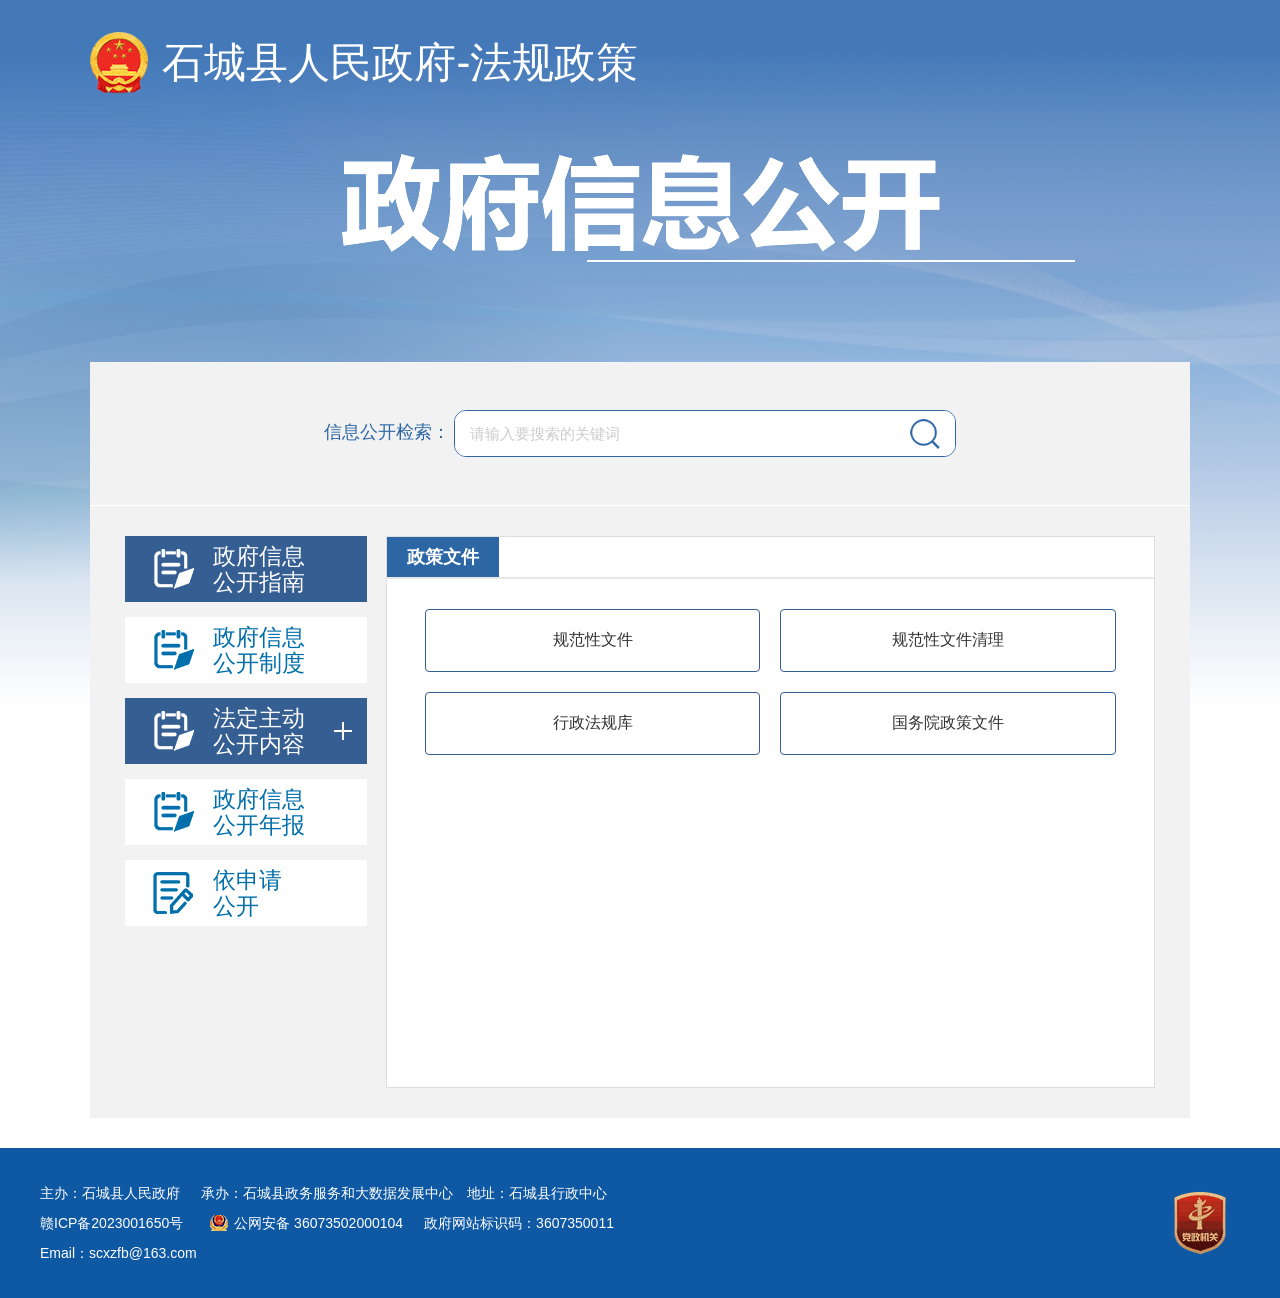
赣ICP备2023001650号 (111, 1223)
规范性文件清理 (948, 639)
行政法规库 (593, 722)
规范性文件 (593, 639)
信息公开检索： (387, 432)
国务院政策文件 (948, 722)
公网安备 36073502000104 (318, 1223)
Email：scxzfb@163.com (118, 1253)
